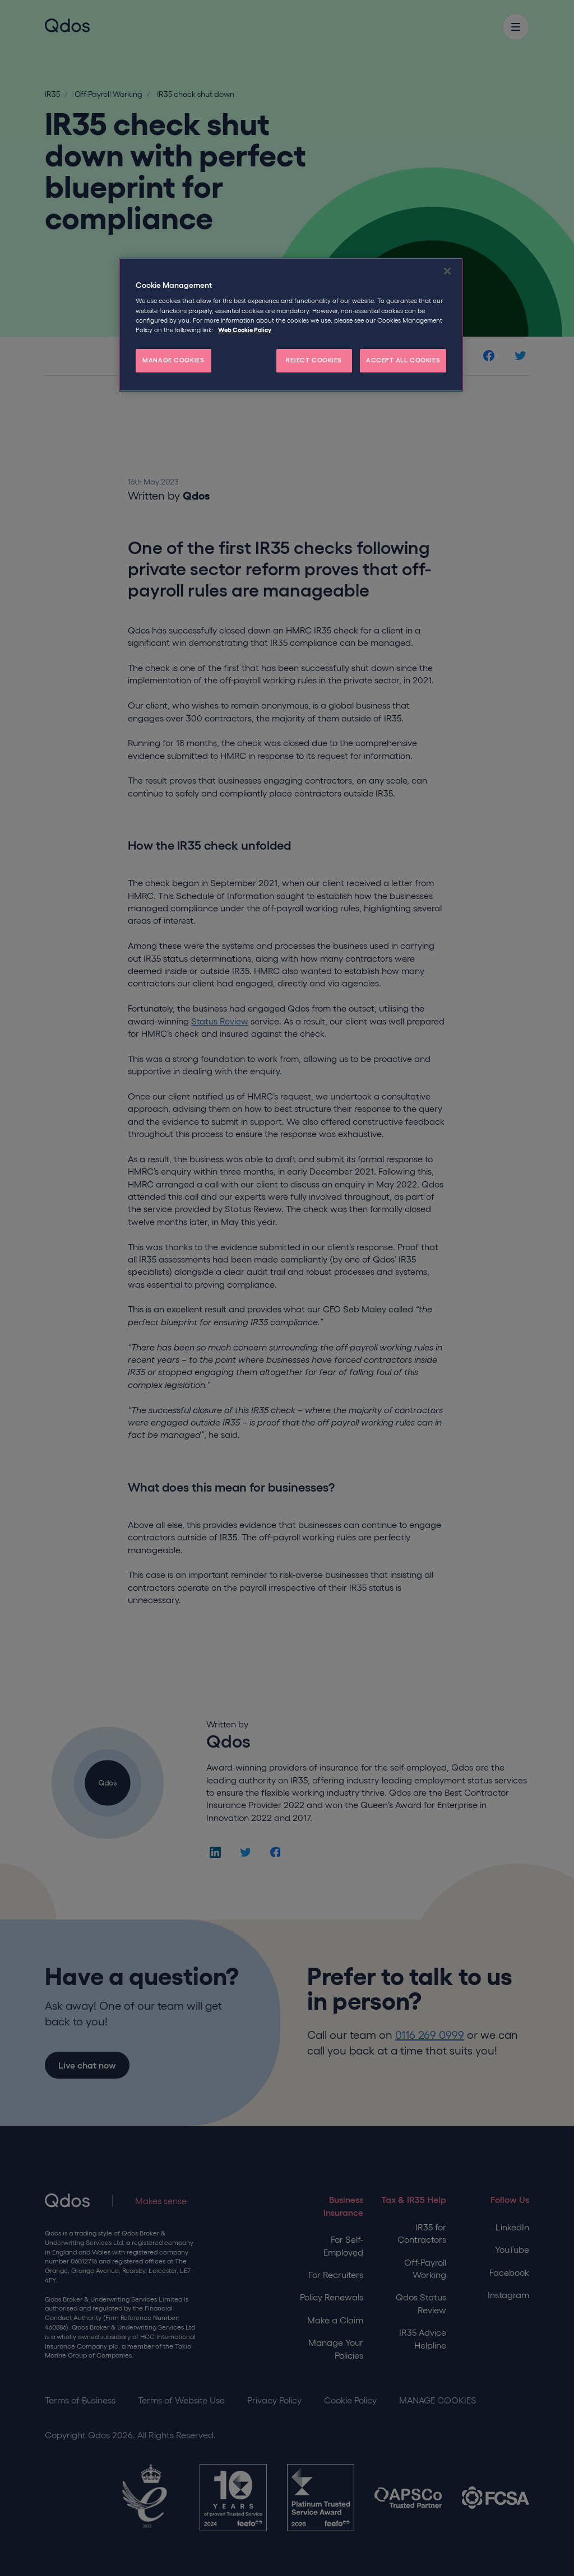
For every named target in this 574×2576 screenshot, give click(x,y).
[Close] (447, 271)
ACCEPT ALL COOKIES (403, 360)
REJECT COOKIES (314, 360)
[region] (291, 325)
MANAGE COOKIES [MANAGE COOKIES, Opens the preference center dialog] (173, 360)
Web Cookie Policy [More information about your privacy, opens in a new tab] (244, 330)
